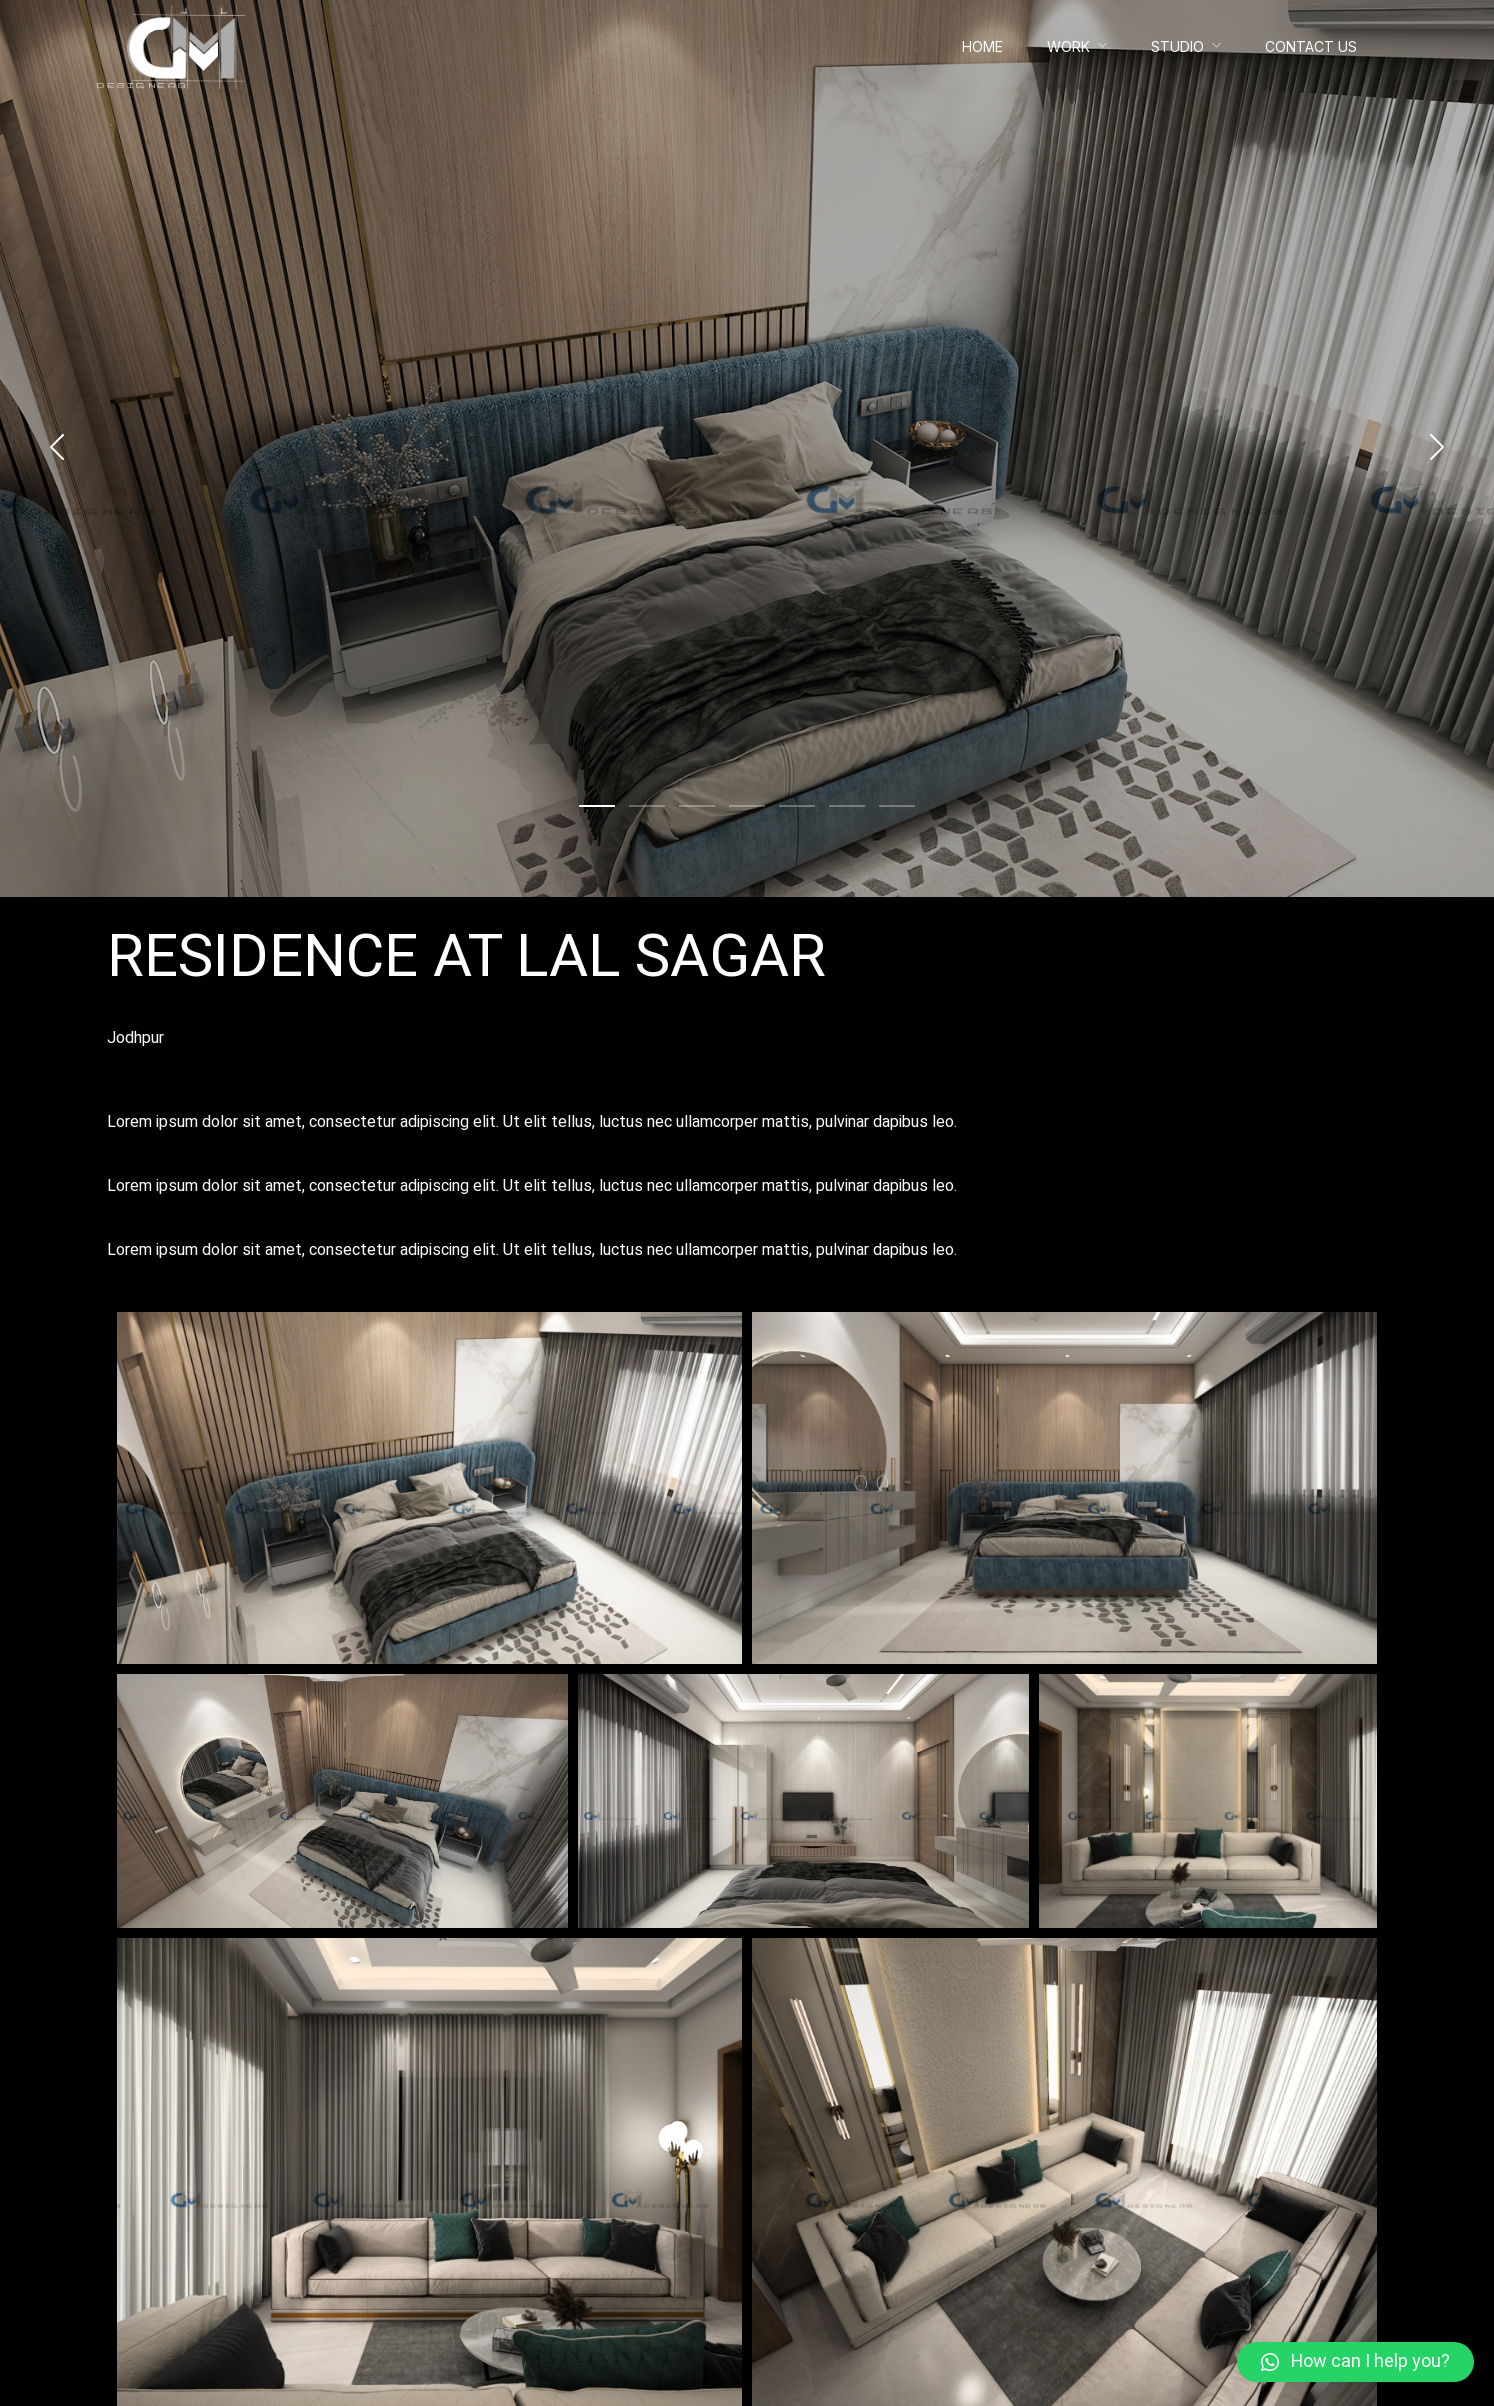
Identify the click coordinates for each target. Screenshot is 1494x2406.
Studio (1177, 46)
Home (982, 46)
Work (1068, 46)
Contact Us (1311, 46)
